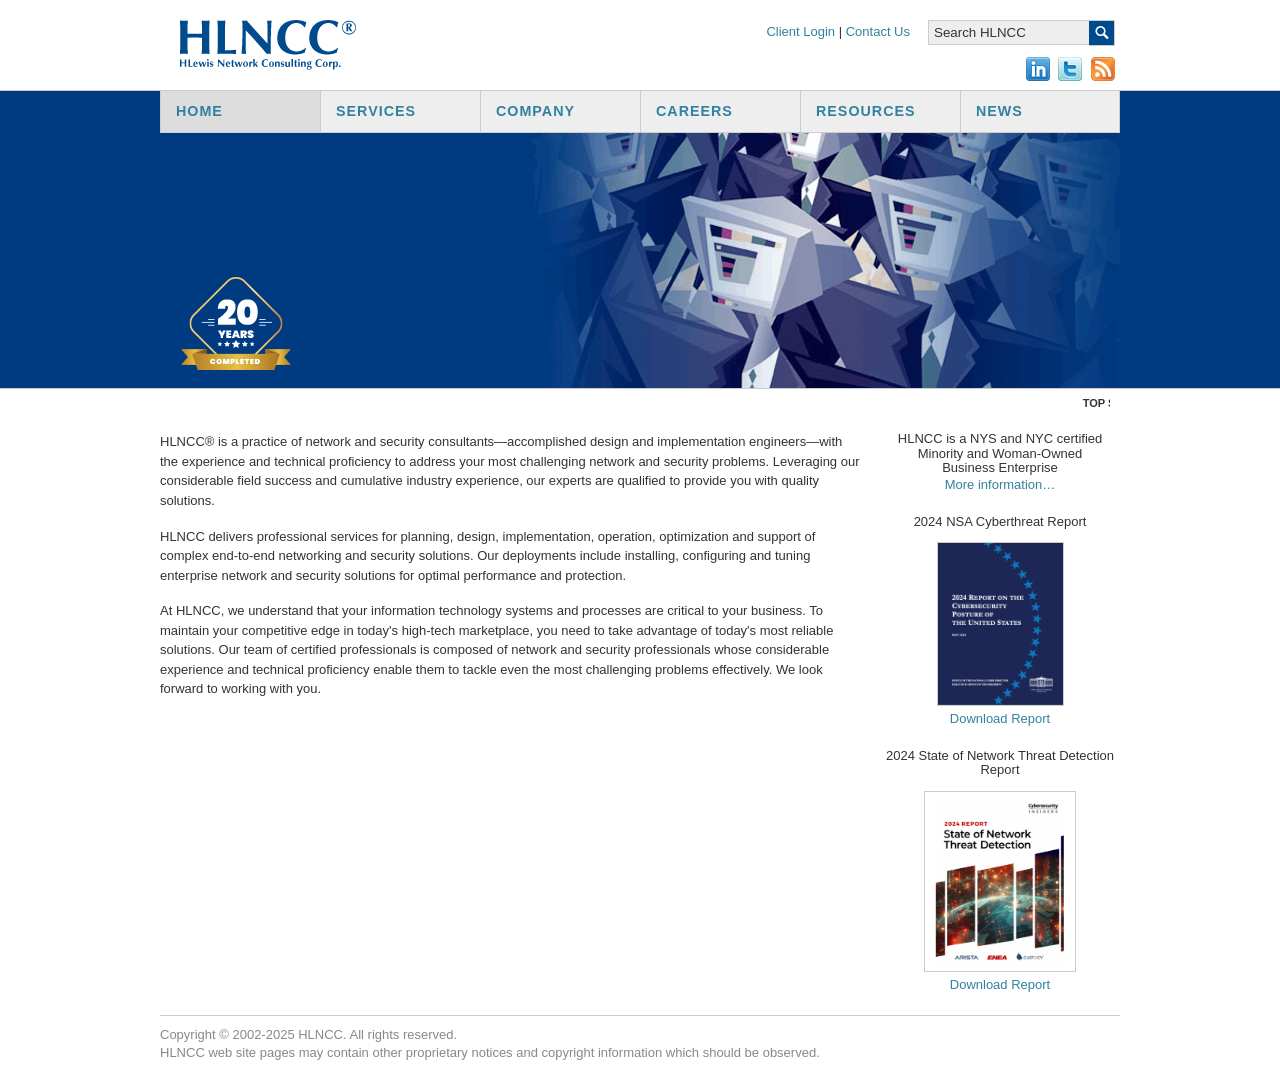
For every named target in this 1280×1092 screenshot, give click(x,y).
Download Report (1000, 718)
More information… (1000, 484)
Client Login (800, 31)
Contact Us (878, 31)
